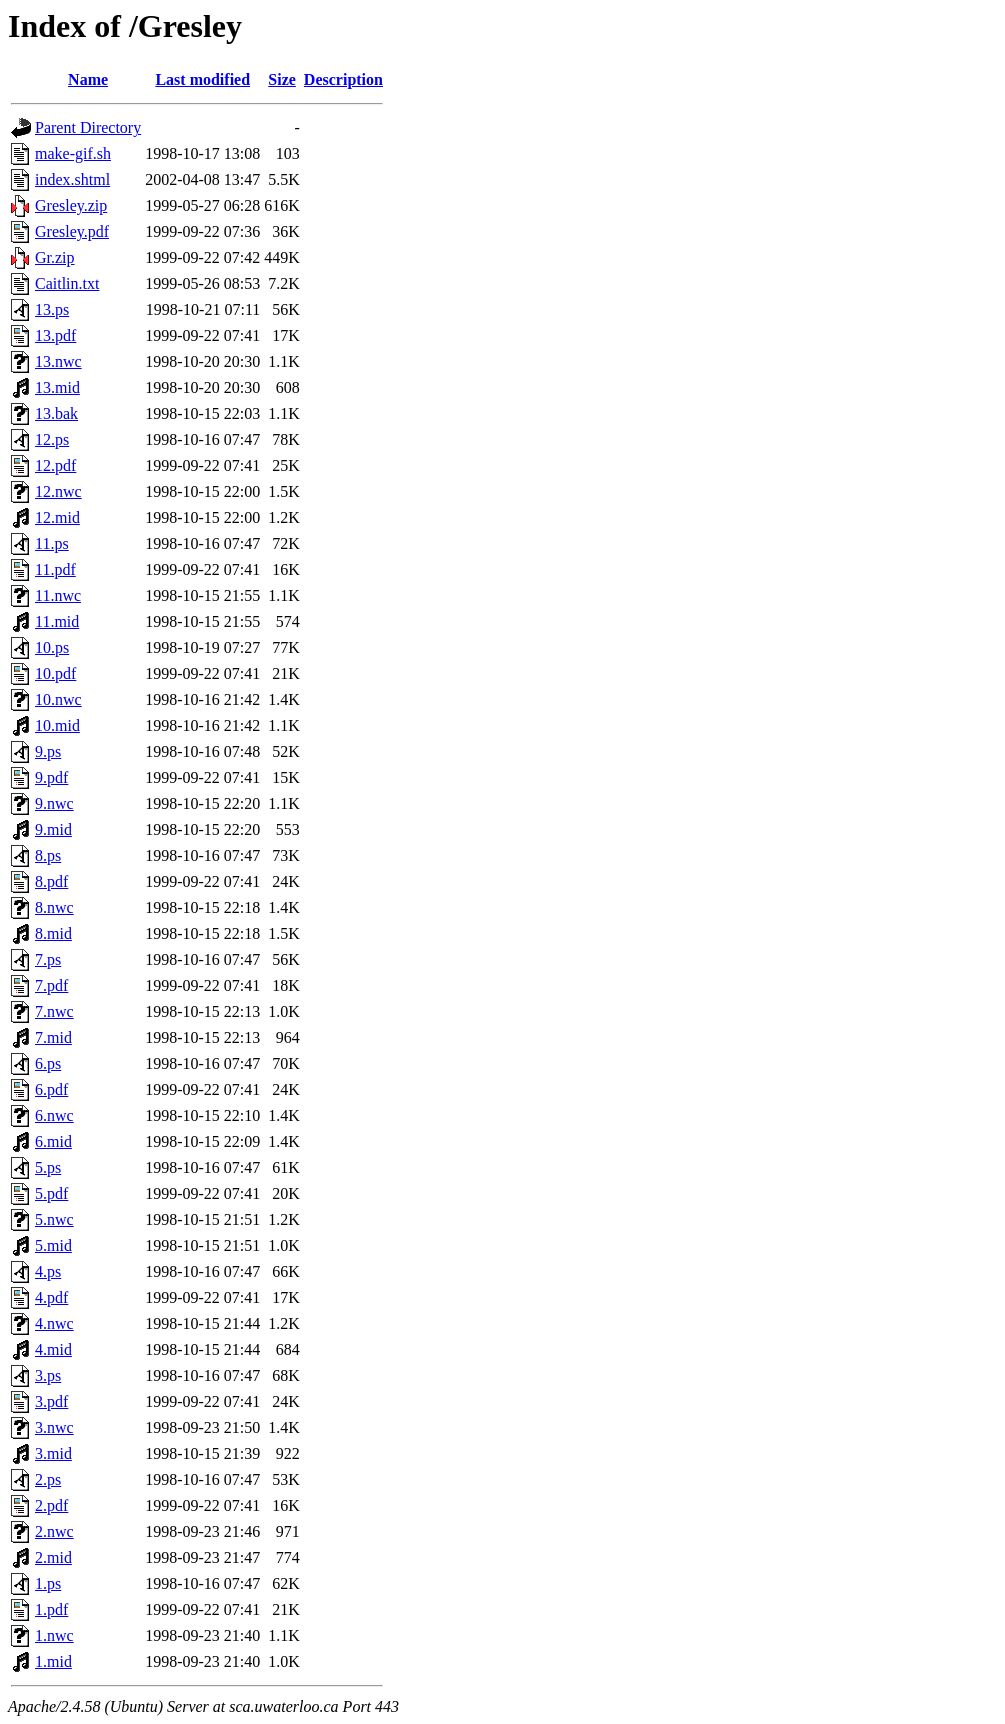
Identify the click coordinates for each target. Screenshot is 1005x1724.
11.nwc (58, 595)
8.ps (48, 855)
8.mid (53, 933)
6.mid (53, 1141)
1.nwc (54, 1635)
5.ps (48, 1167)
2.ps (48, 1479)
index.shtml (72, 179)
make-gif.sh (73, 153)
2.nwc (54, 1531)
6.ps (48, 1063)
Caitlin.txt (67, 283)
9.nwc (54, 803)
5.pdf (51, 1193)
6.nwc (54, 1115)
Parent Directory (88, 127)
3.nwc (54, 1427)
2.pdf (51, 1505)
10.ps (52, 647)
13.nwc (58, 361)
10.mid (57, 725)
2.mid (53, 1557)
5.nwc (54, 1219)
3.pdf (51, 1401)
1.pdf (51, 1609)
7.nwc (54, 1011)
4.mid (53, 1349)
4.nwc (54, 1323)
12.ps (52, 439)
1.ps (48, 1583)
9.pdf (51, 777)
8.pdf (51, 881)
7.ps (48, 959)
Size (282, 79)
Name (88, 79)
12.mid (57, 517)
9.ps (48, 751)
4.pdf (51, 1297)
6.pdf (51, 1089)
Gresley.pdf (72, 231)
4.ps (48, 1271)
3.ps (48, 1375)
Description (343, 79)
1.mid (53, 1661)
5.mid (53, 1245)
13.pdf (55, 335)
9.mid (53, 829)
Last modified (202, 79)
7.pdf (51, 985)
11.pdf (55, 569)
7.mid (53, 1037)
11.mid (57, 621)
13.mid (57, 387)
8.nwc (54, 907)
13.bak (56, 413)
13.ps (52, 309)
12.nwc (58, 491)
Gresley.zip (71, 205)
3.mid (53, 1453)
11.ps (52, 543)
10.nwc (58, 699)
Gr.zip (55, 257)
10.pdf (55, 673)
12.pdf (55, 465)
